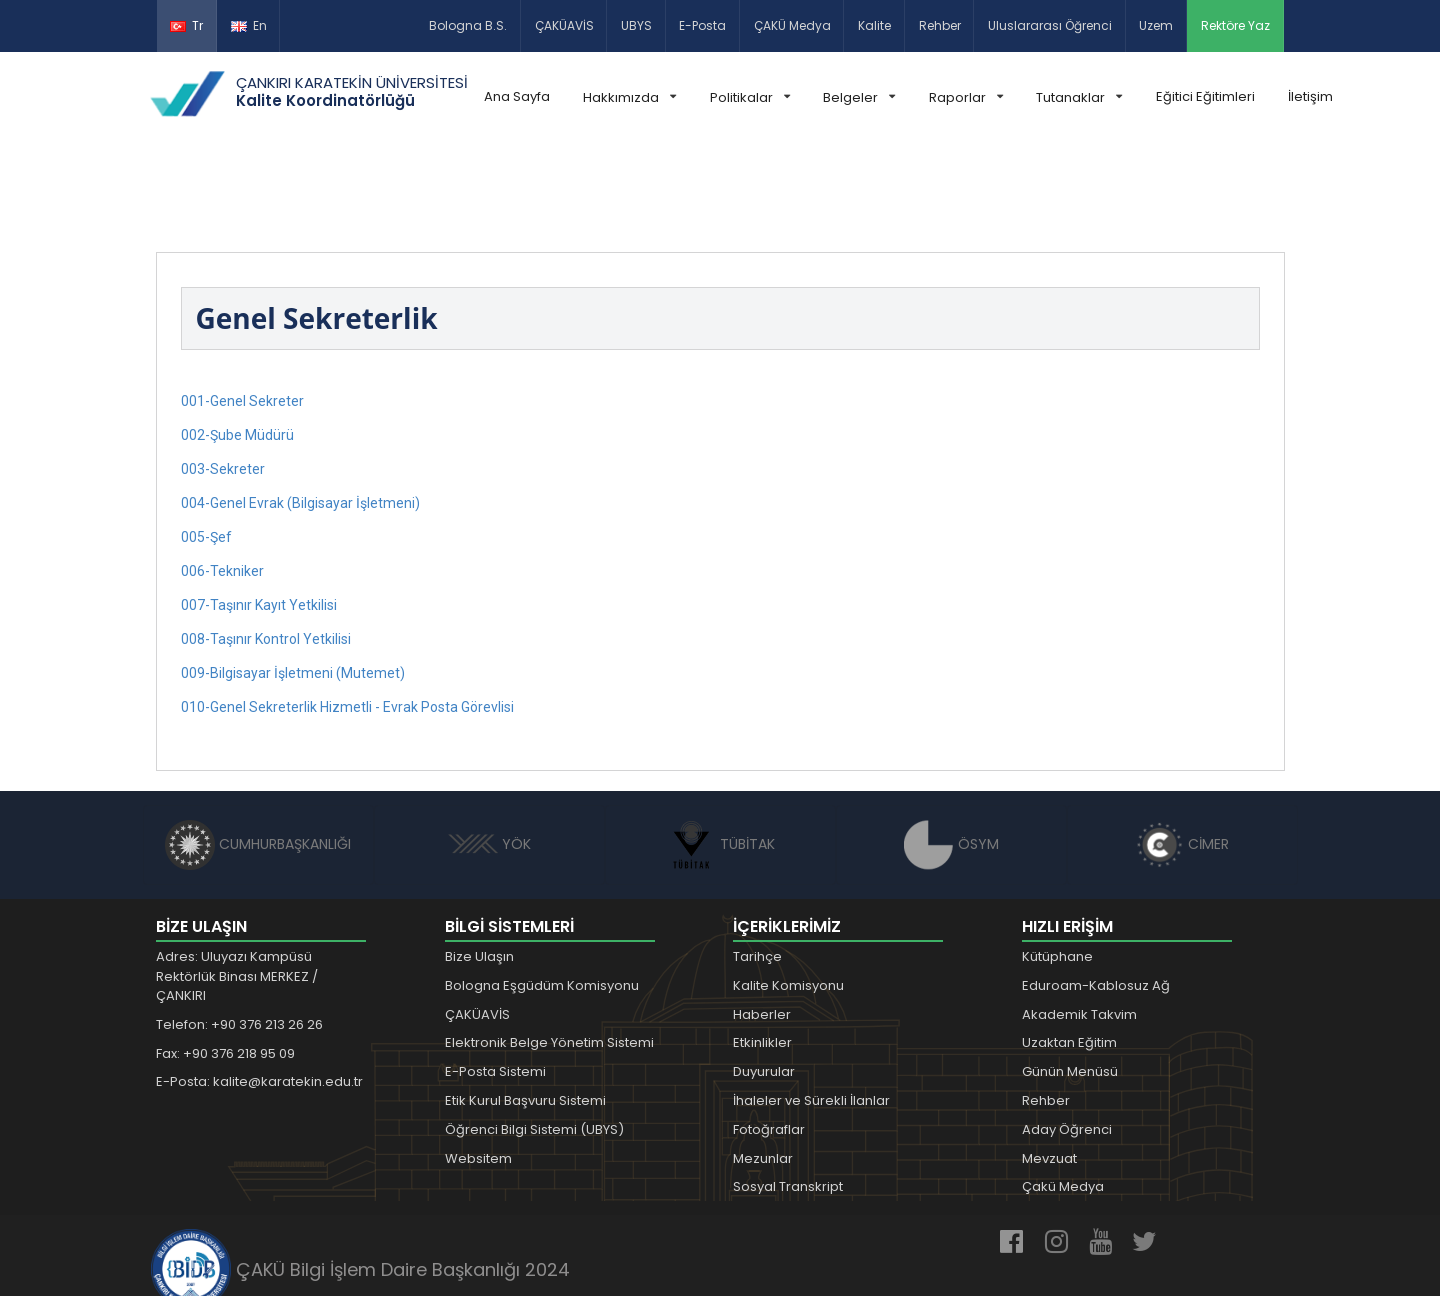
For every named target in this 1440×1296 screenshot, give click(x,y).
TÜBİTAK (720, 754)
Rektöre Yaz (1235, 25)
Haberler (762, 924)
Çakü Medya (1063, 1096)
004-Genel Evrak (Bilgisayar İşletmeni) (300, 413)
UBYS (636, 25)
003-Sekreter (223, 379)
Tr (186, 25)
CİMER (1182, 754)
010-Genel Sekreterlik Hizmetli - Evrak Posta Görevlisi (347, 617)
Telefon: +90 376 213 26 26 (239, 934)
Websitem (478, 1068)
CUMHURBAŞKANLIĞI (258, 754)
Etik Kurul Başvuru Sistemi (525, 1010)
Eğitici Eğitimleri (1205, 96)
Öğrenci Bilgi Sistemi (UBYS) (534, 1039)
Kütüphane (1057, 866)
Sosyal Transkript (788, 1096)
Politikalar (750, 97)
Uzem (1156, 25)
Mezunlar (763, 1068)
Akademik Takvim (1079, 924)
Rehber (940, 25)
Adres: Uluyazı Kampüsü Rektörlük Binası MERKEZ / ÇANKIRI (237, 886)
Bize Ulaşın (479, 866)
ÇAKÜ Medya (792, 25)
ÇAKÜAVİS (564, 25)
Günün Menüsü (1070, 981)
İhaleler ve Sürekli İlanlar (811, 1010)
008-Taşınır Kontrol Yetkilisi (266, 549)
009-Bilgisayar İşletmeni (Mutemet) (293, 583)
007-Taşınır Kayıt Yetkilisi (259, 515)
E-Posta (702, 25)
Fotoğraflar (769, 1039)
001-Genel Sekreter (242, 311)
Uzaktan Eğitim (1069, 952)
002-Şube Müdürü (237, 345)
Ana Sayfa (517, 96)
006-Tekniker (222, 481)
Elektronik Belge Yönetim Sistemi (549, 952)
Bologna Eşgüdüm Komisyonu (542, 895)
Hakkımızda (629, 97)
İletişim (1310, 96)
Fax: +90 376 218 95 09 (225, 963)
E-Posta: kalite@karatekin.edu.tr (259, 991)
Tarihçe (757, 866)
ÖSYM (951, 754)
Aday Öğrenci (1067, 1039)
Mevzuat (1049, 1068)
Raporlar (966, 97)
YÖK (489, 754)
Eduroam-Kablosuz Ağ (1096, 895)
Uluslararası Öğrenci (1050, 25)
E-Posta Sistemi (495, 981)
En (249, 25)
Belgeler (859, 97)
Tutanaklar (1079, 97)
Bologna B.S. (468, 25)
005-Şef (206, 447)
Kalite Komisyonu (788, 895)
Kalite (874, 25)
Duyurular (764, 981)
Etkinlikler (762, 952)
